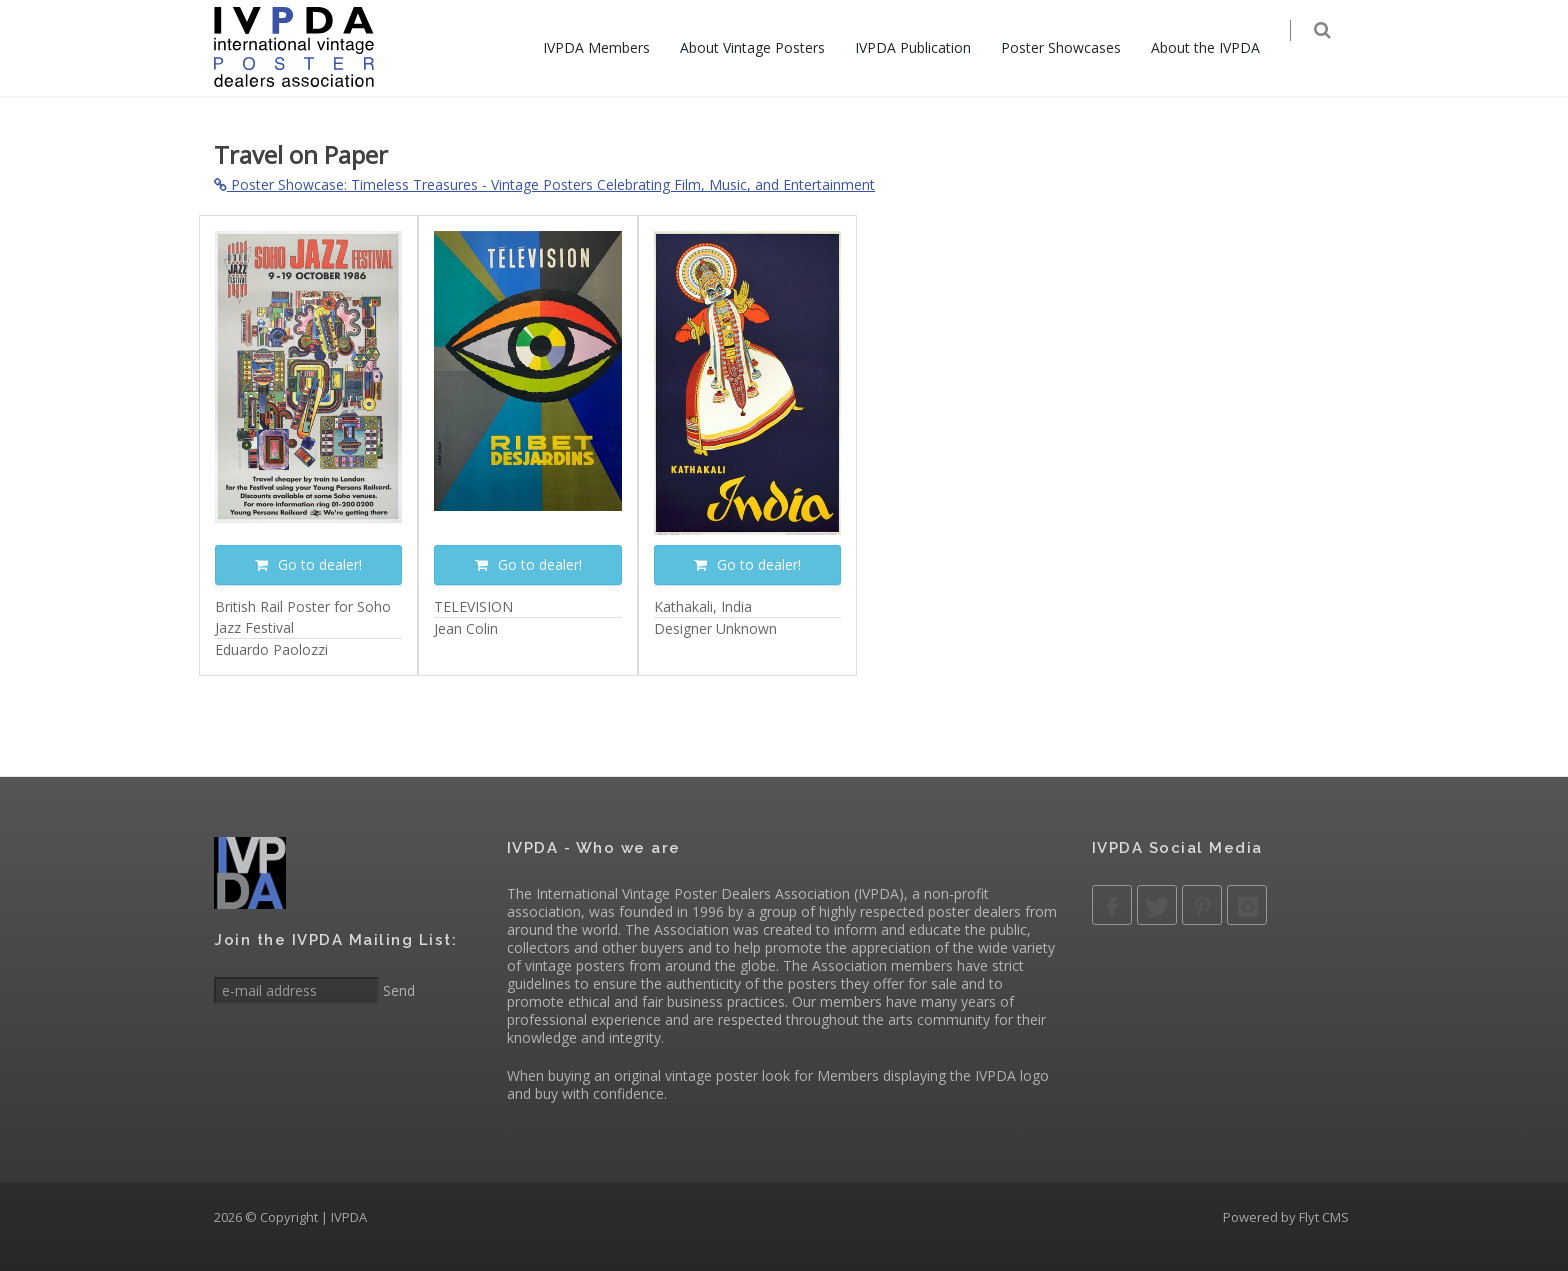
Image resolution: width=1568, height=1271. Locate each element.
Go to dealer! (308, 564)
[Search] (1336, 49)
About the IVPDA (1217, 47)
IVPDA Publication (925, 47)
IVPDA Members (608, 47)
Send (397, 990)
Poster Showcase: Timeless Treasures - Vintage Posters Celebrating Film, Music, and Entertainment (544, 184)
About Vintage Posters (764, 47)
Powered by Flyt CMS (1286, 1217)
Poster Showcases (1073, 47)
